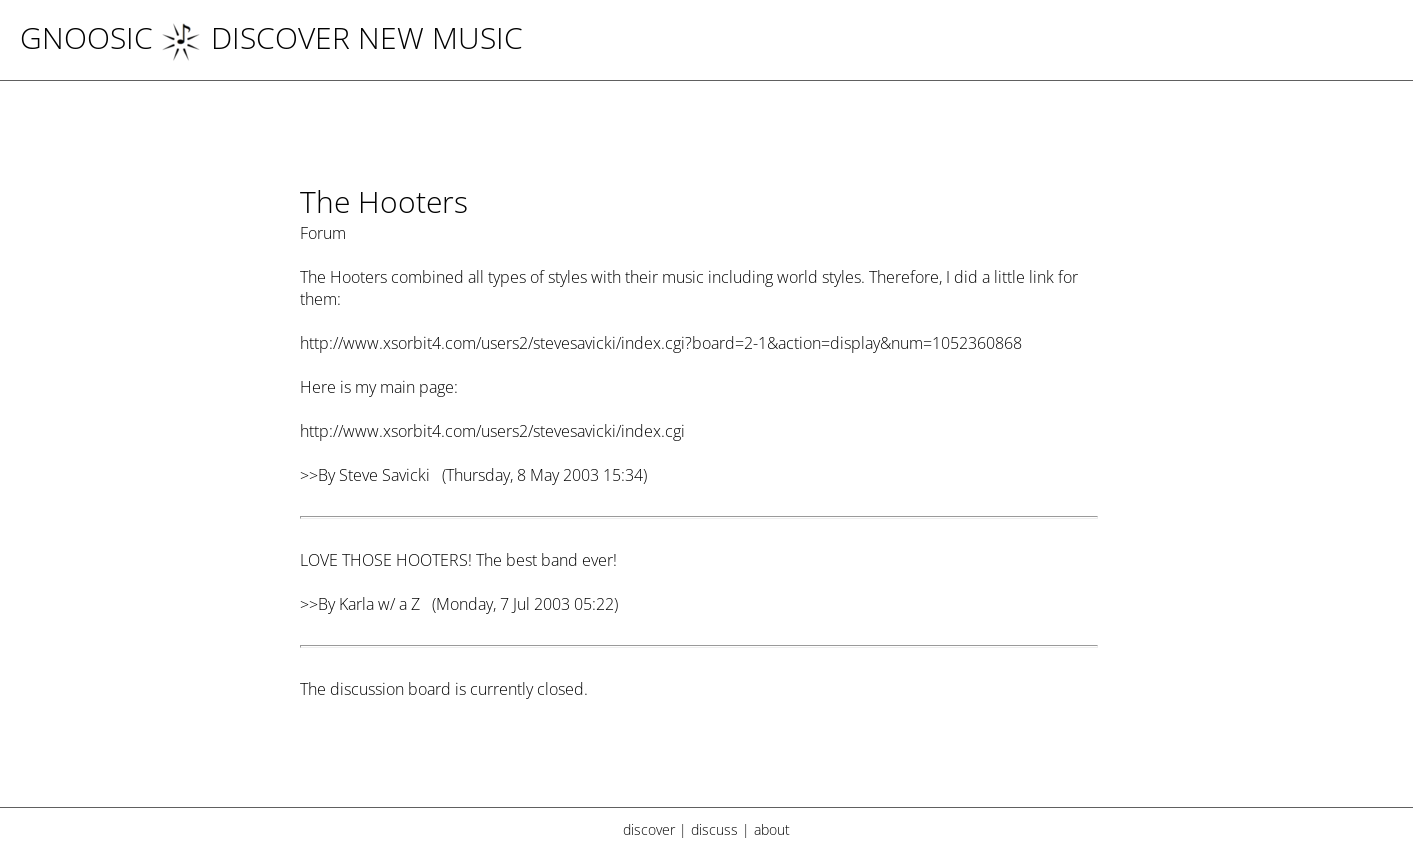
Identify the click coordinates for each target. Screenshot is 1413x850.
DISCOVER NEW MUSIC (342, 37)
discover (649, 829)
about (772, 829)
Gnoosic (86, 37)
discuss (714, 829)
